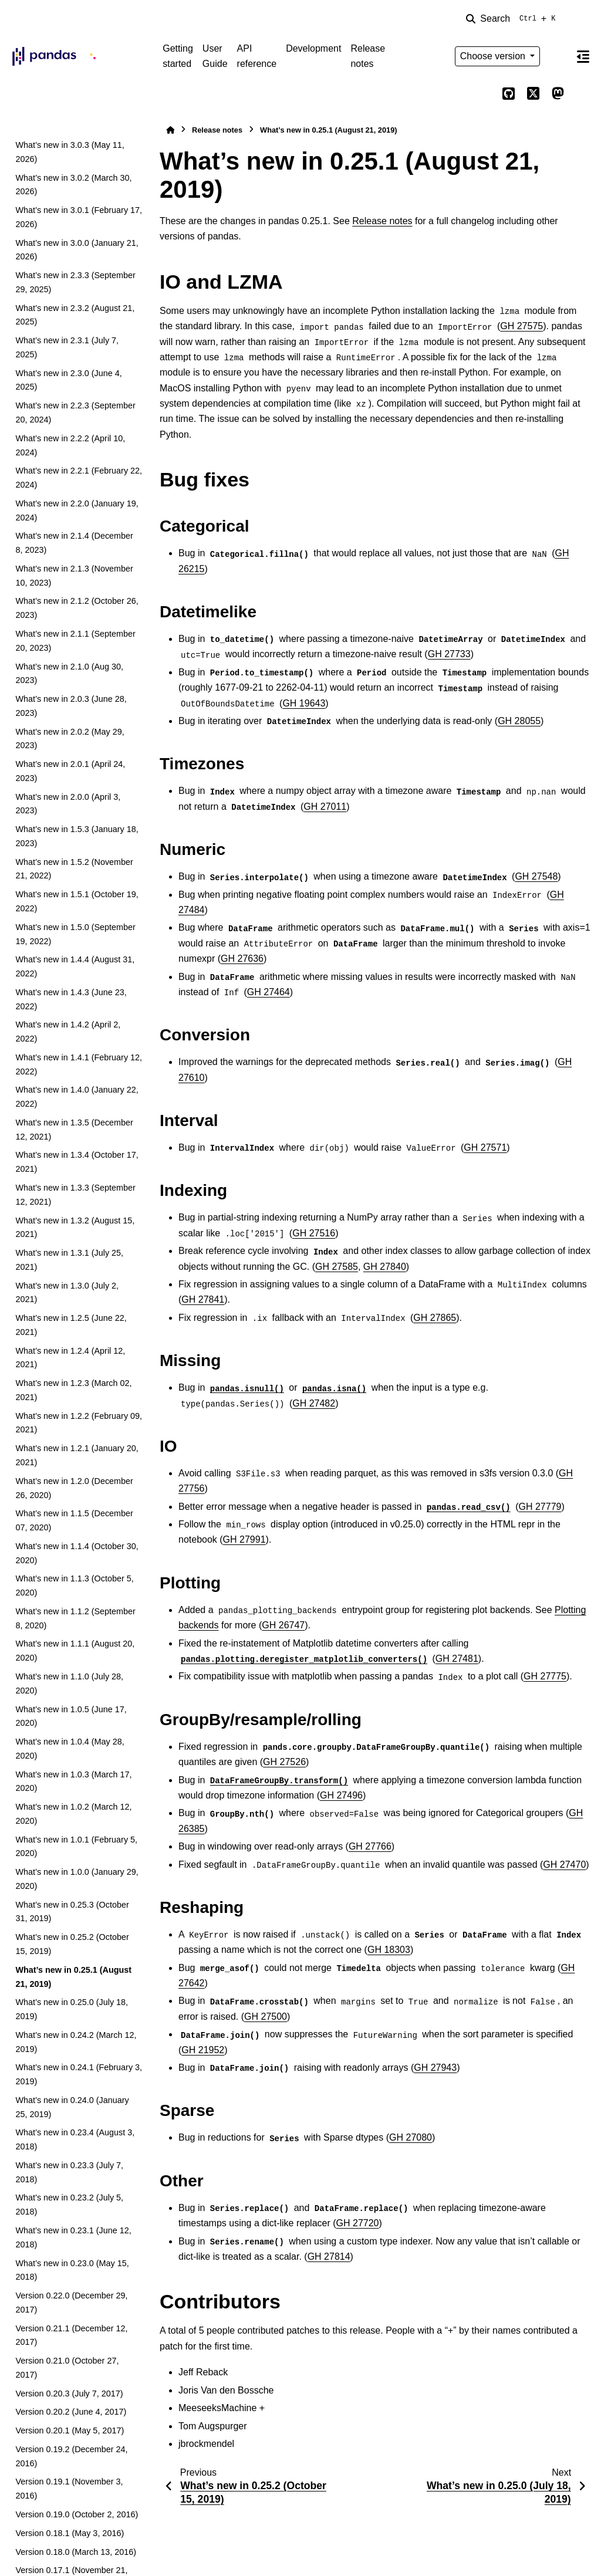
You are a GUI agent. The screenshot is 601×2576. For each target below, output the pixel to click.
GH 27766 (370, 1846)
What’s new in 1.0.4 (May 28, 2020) (69, 1748)
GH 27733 (449, 654)
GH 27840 (384, 1267)
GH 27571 (485, 1147)
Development (313, 48)
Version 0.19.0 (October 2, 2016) (76, 2514)
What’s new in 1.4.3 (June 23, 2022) (70, 999)
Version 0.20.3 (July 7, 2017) (69, 2393)
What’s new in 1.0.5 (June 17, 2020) (70, 1716)
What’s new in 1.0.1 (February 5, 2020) (76, 1846)
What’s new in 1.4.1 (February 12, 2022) (78, 1064)
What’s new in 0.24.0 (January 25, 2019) (72, 2107)
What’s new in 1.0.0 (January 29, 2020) (76, 1879)
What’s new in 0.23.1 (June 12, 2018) (73, 2237)
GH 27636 (242, 959)
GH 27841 (202, 1299)
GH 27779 (540, 1507)
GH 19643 (303, 703)
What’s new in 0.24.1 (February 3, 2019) (78, 2074)
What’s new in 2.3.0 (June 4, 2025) (68, 380)
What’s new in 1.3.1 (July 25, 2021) (69, 1260)
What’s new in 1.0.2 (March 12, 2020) (73, 1813)
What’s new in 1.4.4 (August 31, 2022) (74, 966)
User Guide (215, 56)
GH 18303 (388, 1950)
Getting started (178, 56)
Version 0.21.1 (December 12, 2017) (71, 2335)
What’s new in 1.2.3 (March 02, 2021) (73, 1390)
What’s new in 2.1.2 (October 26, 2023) (76, 608)
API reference (257, 56)
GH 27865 (434, 1318)
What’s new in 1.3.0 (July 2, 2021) (67, 1292)
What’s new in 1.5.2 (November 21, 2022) (74, 869)
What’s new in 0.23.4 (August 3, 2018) (74, 2139)
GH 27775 (545, 1676)
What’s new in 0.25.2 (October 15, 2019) (72, 1944)
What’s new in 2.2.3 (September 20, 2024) (75, 412)
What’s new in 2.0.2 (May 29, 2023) (69, 739)
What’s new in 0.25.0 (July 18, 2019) (71, 2009)
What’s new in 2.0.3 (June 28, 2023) (70, 706)
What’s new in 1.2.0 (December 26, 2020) (74, 1488)
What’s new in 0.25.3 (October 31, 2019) (72, 1911)
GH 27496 (341, 1795)
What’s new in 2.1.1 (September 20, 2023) (75, 641)
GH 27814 (329, 2256)
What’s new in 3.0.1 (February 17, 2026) (78, 217)
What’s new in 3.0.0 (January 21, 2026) (76, 250)
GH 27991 (244, 1539)
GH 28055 (519, 721)
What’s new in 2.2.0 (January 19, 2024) (76, 510)
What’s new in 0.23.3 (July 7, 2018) (69, 2172)
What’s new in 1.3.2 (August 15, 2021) (74, 1227)
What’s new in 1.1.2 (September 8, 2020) (75, 1618)
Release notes (367, 56)
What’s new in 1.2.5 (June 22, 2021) (70, 1325)
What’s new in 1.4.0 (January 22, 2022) (76, 1096)
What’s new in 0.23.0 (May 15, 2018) (72, 2270)
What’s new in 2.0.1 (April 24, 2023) (70, 771)
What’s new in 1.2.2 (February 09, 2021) (78, 1423)
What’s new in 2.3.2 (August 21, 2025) (74, 315)
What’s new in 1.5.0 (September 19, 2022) (75, 934)
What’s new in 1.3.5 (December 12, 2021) (74, 1129)
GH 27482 (313, 1403)
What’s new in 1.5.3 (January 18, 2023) (76, 836)
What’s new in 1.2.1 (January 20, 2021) (76, 1455)
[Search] (513, 19)
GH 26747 (283, 1625)
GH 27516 (313, 1233)
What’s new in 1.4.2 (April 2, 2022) (67, 1031)
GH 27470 (564, 1865)
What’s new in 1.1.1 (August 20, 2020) (74, 1650)
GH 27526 (284, 1762)
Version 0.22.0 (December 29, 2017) (71, 2302)
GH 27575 (521, 326)
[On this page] (583, 56)
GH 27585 (336, 1267)
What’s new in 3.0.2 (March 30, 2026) (73, 185)
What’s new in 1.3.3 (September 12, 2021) (75, 1194)
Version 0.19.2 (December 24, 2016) (71, 2456)
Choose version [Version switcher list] (494, 56)
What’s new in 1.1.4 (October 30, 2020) (76, 1553)
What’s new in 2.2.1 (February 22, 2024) (78, 477)
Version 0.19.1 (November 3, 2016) (69, 2488)
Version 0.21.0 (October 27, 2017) (67, 2367)
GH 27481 (456, 1659)
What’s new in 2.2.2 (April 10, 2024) (70, 445)
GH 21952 (202, 2050)
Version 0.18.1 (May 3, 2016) (69, 2533)
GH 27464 (268, 992)
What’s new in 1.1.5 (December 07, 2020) (74, 1520)
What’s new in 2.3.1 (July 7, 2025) (67, 347)
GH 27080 (410, 2137)
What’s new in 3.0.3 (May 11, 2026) (69, 152)
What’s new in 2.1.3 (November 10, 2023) (74, 575)
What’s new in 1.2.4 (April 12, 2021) (70, 1358)
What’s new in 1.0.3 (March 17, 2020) (73, 1781)
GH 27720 (357, 2223)
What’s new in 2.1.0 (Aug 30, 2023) (69, 673)
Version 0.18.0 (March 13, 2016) (75, 2552)
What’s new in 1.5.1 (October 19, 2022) (76, 901)
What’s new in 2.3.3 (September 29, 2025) (75, 282)
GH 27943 (435, 2068)
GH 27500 (265, 2016)
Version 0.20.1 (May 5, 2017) (69, 2430)
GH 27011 (324, 807)
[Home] (170, 130)
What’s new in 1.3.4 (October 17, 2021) (76, 1162)
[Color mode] (558, 56)
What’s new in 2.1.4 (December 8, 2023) (74, 543)
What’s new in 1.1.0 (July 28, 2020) (69, 1683)
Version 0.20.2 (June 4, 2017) (70, 2411)
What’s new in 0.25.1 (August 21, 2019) (73, 1977)
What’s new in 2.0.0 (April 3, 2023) (67, 804)
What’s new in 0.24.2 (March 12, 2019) (75, 2042)
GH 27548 (536, 876)
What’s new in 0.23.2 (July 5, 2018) (69, 2204)
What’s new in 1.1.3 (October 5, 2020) (74, 1585)
